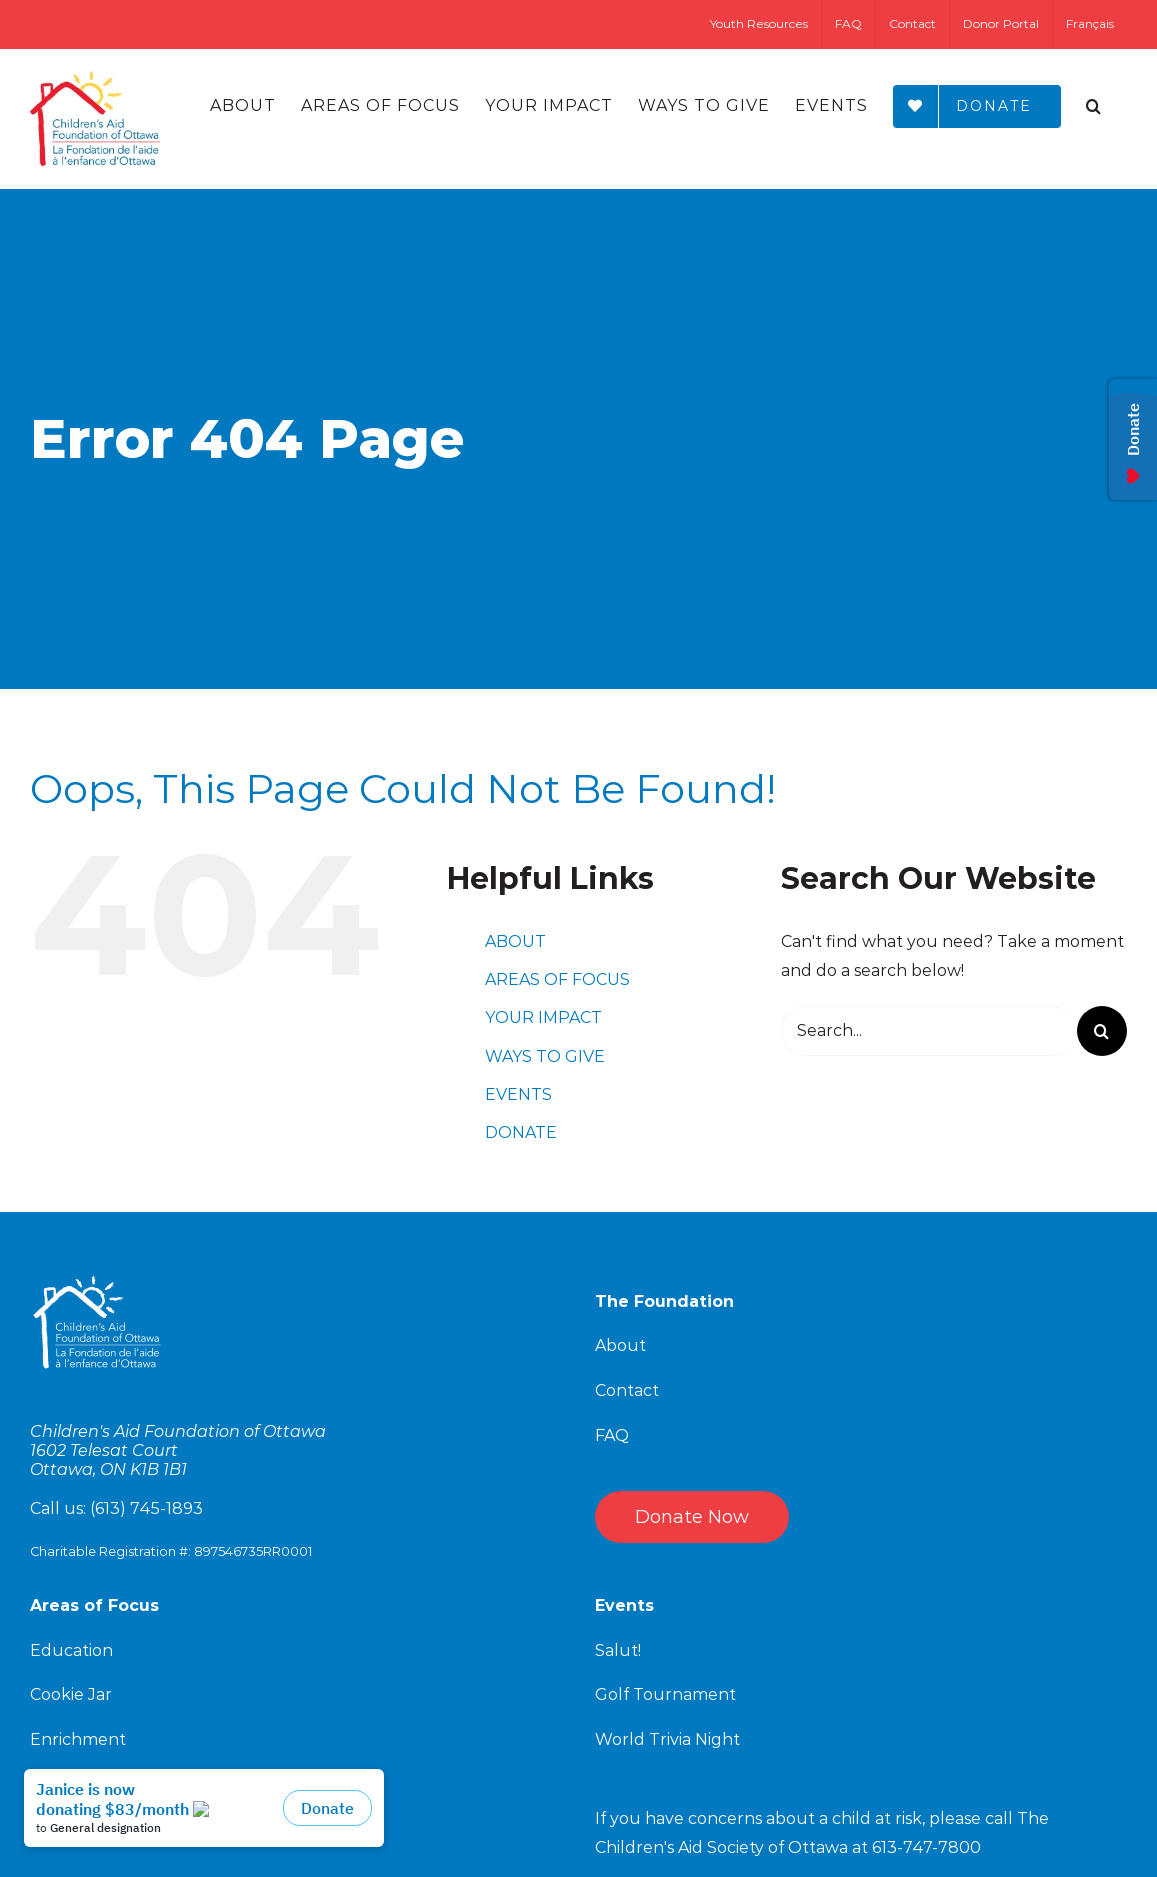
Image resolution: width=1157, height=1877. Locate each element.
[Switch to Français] (1090, 24)
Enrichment (78, 1739)
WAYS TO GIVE (545, 1056)
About (620, 1345)
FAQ (612, 1435)
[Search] (1094, 106)
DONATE (521, 1132)
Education (71, 1650)
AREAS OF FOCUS (557, 979)
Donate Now (692, 1517)
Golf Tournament (665, 1694)
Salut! (618, 1650)
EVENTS (518, 1094)
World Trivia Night (667, 1739)
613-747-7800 (926, 1847)
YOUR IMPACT (543, 1017)
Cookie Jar (71, 1694)
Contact (627, 1390)
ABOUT (515, 941)
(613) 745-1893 (146, 1508)
